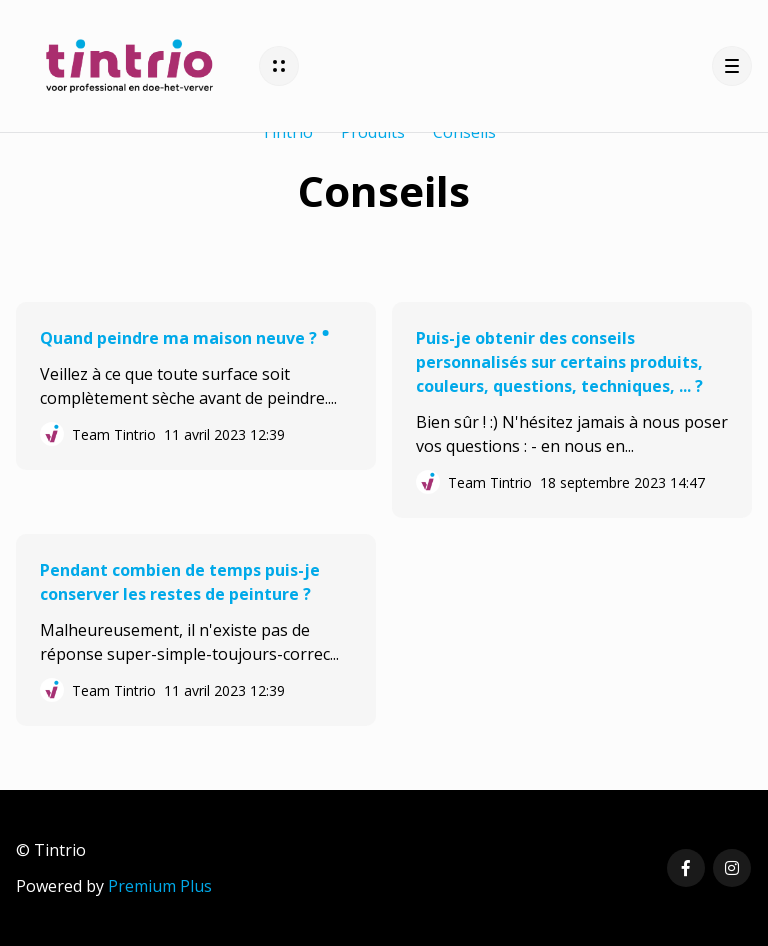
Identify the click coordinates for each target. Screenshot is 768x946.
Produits (373, 132)
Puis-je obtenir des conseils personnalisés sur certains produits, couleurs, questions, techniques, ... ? (559, 362)
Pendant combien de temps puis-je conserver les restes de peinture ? (180, 582)
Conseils (464, 132)
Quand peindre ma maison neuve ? (180, 338)
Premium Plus (160, 886)
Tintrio (287, 132)
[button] (279, 66)
